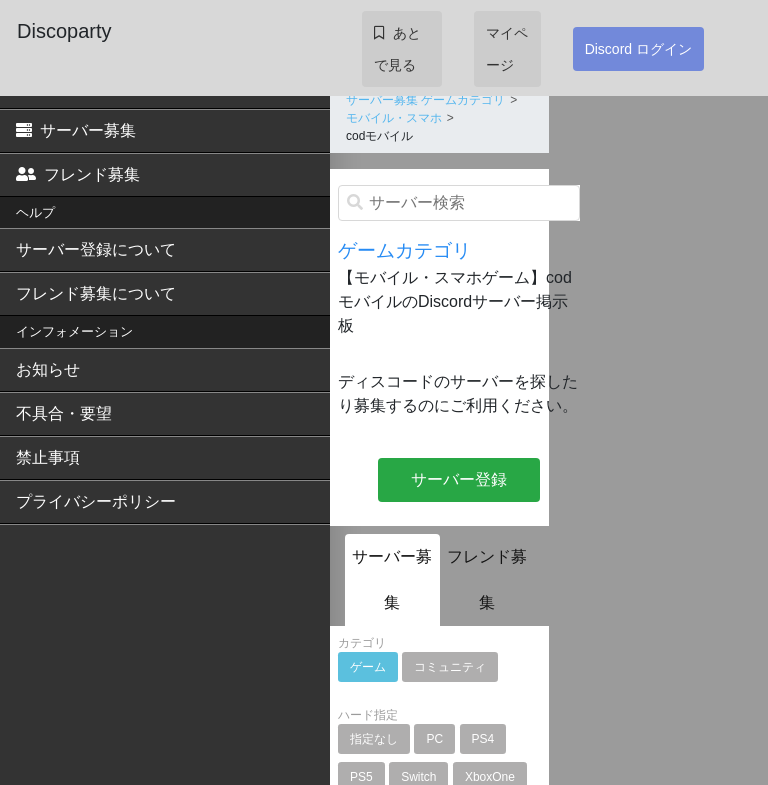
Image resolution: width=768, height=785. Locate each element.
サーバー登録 (459, 479)
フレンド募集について (96, 293)
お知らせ (48, 369)
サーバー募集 (76, 130)
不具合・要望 (64, 413)
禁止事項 (48, 457)
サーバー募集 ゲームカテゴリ (425, 100)
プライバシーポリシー (96, 501)
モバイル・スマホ (394, 118)
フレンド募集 (78, 174)
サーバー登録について (96, 249)
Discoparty (64, 31)
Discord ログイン (638, 49)
